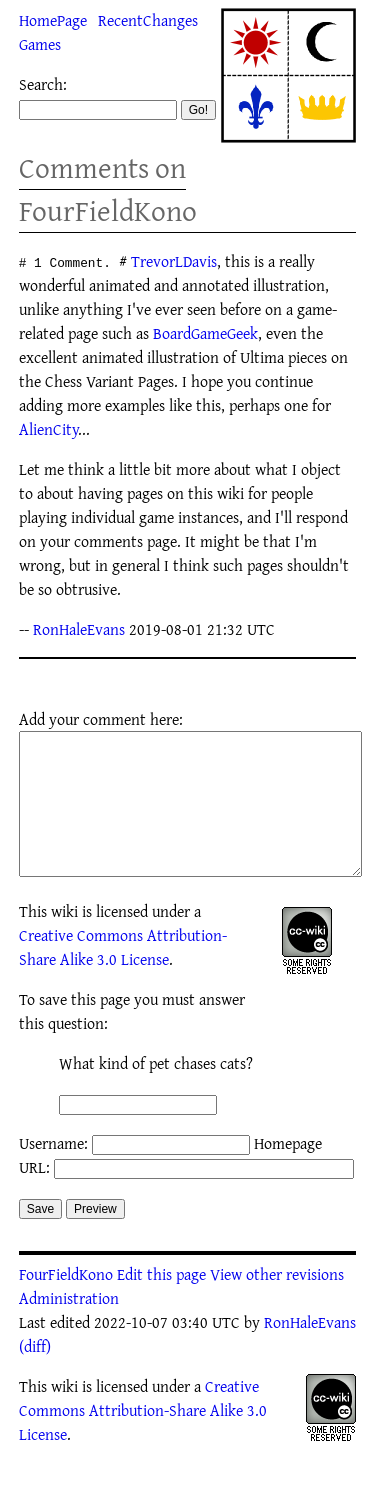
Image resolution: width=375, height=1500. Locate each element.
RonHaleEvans (79, 629)
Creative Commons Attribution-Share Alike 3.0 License (123, 977)
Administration (69, 1328)
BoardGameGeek (205, 333)
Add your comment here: (101, 719)
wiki (64, 941)
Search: (43, 84)
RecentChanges (148, 20)
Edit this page (161, 1304)
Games (40, 44)
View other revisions (277, 1304)
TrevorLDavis (174, 261)
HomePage (53, 20)
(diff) (35, 1376)
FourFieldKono (66, 1304)
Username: (53, 1173)
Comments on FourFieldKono (108, 189)
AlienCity (48, 429)
